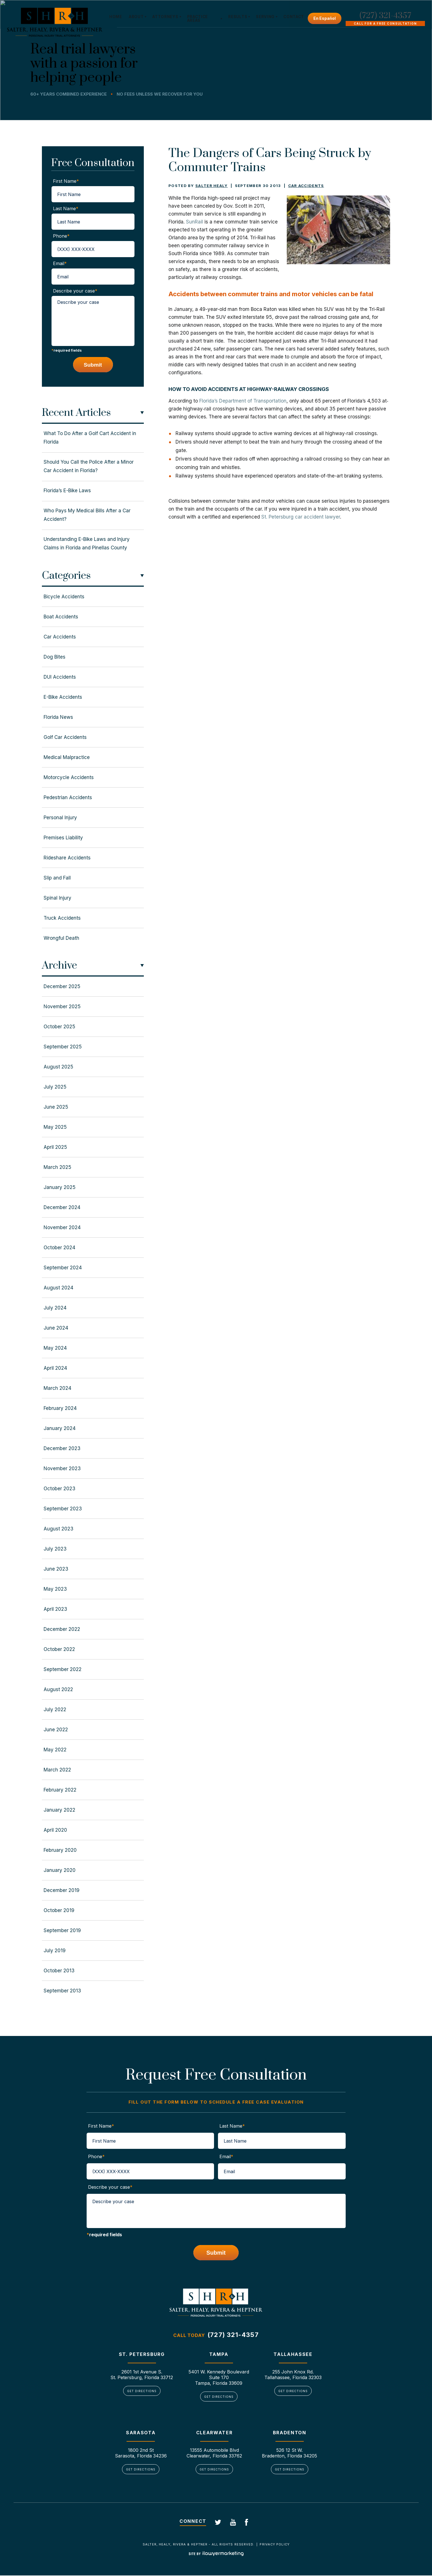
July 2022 (55, 1709)
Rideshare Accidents (67, 858)
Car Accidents (306, 185)
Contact (293, 17)
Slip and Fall (57, 878)
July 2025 (55, 1087)
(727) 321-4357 (385, 15)
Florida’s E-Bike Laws (67, 490)
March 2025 (57, 1167)
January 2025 (60, 1187)
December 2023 (62, 1448)
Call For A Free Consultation (385, 24)
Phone (61, 236)
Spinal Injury (57, 898)
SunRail (194, 222)
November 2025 (62, 1006)
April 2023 (55, 1609)
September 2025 (63, 1047)
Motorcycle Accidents (69, 777)
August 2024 (58, 1288)
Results (237, 17)
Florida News (58, 717)
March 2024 (57, 1388)
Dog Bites (54, 657)
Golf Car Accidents (65, 737)
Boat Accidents (61, 617)
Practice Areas (198, 18)
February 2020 (60, 1850)
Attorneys (166, 17)
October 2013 (59, 1970)
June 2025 (56, 1107)
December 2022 (62, 1629)
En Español (324, 18)
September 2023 (63, 1508)
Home (116, 17)
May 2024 (55, 1348)
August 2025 (58, 1067)
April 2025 (55, 1147)
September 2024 (63, 1267)
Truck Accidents (62, 918)
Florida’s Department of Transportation (242, 401)
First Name (66, 181)
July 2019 (55, 1950)
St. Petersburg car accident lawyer (300, 517)
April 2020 (55, 1830)
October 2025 (59, 1026)
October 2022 (59, 1649)
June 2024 (56, 1328)
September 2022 (63, 1669)
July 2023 (55, 1549)
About (136, 17)
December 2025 (62, 986)
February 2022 (60, 1790)
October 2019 (59, 1910)
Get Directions (142, 2391)
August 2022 (58, 1689)
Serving (265, 17)
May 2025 (55, 1127)
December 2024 (62, 1207)
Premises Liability (63, 837)
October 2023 (59, 1488)
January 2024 (60, 1428)
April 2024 (55, 1368)
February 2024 (60, 1408)
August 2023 (58, 1529)
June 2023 (56, 1569)
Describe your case (75, 291)
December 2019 (62, 1890)
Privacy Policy (274, 2545)
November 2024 (62, 1227)
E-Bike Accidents (63, 697)
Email (60, 263)
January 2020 (60, 1870)
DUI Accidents (60, 677)
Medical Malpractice (67, 757)
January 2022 (59, 1810)
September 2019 (62, 1930)
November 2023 (62, 1468)
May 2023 (55, 1589)
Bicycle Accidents (64, 596)
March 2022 (57, 1770)
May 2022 (55, 1750)
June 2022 (56, 1729)
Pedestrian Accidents (68, 797)
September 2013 (62, 1991)
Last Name (65, 208)
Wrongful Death (61, 938)
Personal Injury (60, 817)
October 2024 (59, 1247)
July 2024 (55, 1308)
